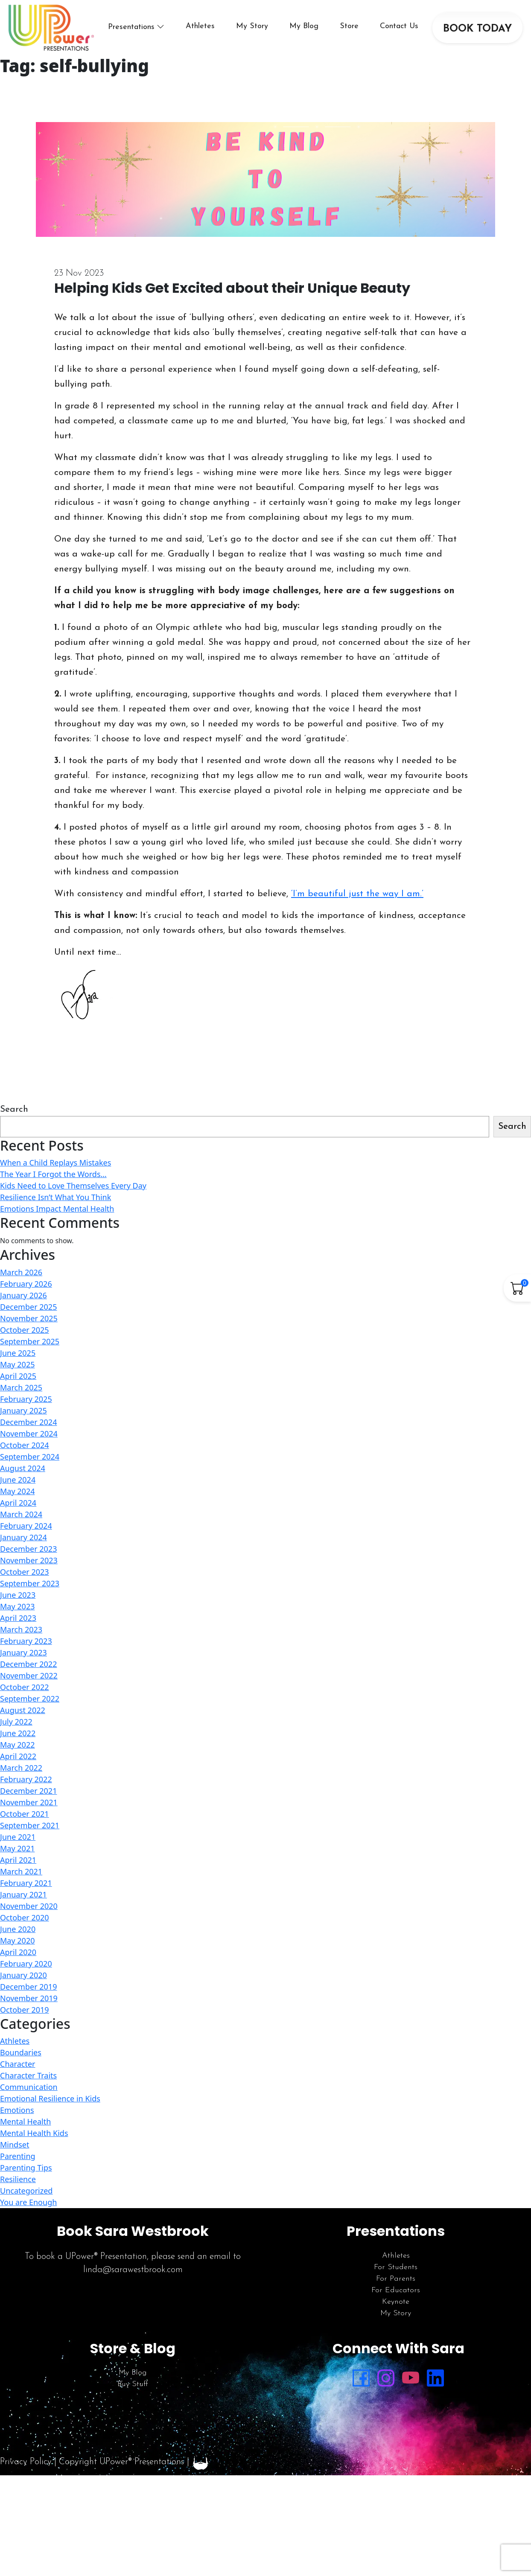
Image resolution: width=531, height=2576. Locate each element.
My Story (252, 26)
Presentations (131, 27)
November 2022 (29, 1675)
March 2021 (21, 1871)
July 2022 (16, 1721)
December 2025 (28, 1307)
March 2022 (21, 1768)
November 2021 (29, 1802)
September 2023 (29, 1583)
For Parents (395, 2279)
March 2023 (21, 1629)
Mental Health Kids (34, 2133)
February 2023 (26, 1641)
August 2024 (22, 1468)
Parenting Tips (26, 2167)
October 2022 (24, 1687)
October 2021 (24, 1814)
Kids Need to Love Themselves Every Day (73, 1185)
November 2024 (29, 1433)
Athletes (200, 26)
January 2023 (23, 1652)
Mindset (14, 2144)
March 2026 (21, 1272)
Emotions (17, 2110)
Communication (29, 2087)
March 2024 (21, 1514)
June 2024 (17, 1479)
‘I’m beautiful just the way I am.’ (357, 893)
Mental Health (25, 2121)
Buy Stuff (132, 2384)
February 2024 (26, 1526)
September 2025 (29, 1341)
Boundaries (20, 2052)
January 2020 (23, 1975)
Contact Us (399, 26)
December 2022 (28, 1664)
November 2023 (29, 1560)
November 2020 (29, 1906)
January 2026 (23, 1295)
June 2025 (17, 1353)
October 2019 (24, 2010)
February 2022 (26, 1779)
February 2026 (26, 1284)
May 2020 (17, 1940)
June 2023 (17, 1595)
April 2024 (18, 1503)
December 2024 (28, 1422)
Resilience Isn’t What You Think (55, 1197)
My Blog (303, 26)
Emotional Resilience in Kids (50, 2098)
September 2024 (29, 1456)
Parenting (17, 2156)
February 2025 (26, 1399)
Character (17, 2064)
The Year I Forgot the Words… (53, 1174)
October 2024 (24, 1445)
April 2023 (18, 1618)
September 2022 (29, 1698)
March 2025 (21, 1387)
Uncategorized (26, 2191)
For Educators (395, 2290)
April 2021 (18, 1860)
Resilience (18, 2179)
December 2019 (28, 1987)
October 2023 (24, 1572)
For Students (395, 2267)
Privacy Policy (26, 2461)
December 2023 (28, 1549)
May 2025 (17, 1364)
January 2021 (23, 1894)
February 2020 (26, 1963)
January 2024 (23, 1537)
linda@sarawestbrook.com (133, 2269)
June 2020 (17, 1929)
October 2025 (24, 1330)
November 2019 (29, 1998)
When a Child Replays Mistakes (55, 1162)
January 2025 (23, 1410)
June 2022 (17, 1733)
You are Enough (28, 2202)
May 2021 (17, 1848)
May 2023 (17, 1606)
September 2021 (29, 1825)
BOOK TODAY (477, 29)
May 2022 (17, 1745)
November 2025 (29, 1318)
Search (14, 1109)
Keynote (395, 2302)
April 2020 (18, 1952)
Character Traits (28, 2075)
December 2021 (28, 1791)
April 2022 (18, 1756)
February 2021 (26, 1883)
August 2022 (22, 1710)
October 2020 (24, 1917)
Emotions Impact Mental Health (57, 1208)
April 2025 (18, 1376)
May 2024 (17, 1491)
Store (349, 26)
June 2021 (17, 1837)
